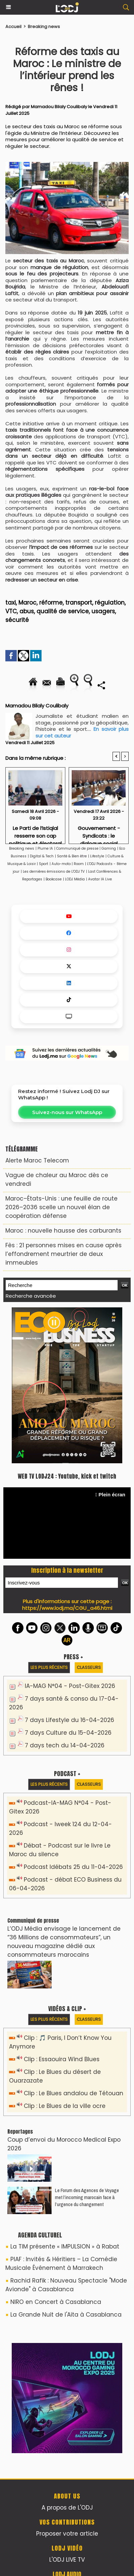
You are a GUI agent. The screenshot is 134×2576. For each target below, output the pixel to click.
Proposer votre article (67, 2534)
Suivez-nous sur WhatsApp (67, 1112)
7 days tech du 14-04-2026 (65, 1745)
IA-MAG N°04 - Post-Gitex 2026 (70, 1686)
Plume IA (45, 848)
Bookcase (54, 879)
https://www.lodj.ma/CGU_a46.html (67, 1608)
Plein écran (110, 1494)
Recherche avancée (31, 1295)
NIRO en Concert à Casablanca (55, 2302)
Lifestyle (97, 856)
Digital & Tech (42, 856)
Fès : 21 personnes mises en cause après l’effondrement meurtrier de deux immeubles (63, 1254)
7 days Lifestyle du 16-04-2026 (69, 1720)
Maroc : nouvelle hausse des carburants (63, 1231)
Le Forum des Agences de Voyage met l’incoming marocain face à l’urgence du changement (87, 2197)
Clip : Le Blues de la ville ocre (65, 2106)
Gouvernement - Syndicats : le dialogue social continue (99, 833)
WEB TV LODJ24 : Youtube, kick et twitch (67, 1476)
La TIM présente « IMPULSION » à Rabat (64, 2246)
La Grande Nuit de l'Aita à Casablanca (66, 2315)
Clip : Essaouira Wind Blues (61, 2059)
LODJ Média (75, 879)
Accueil (13, 26)
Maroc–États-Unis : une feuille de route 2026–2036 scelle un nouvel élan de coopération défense (61, 1207)
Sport (43, 863)
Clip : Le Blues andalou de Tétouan (73, 2093)
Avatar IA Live (100, 879)
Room (79, 863)
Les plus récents (49, 1667)
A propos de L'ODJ (67, 2508)
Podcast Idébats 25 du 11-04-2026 (73, 1867)
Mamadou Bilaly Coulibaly (59, 106)
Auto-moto (62, 863)
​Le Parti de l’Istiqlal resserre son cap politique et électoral (35, 833)
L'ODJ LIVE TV (67, 2560)
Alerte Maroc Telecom (37, 1160)
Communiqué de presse (77, 848)
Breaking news (44, 26)
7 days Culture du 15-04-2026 (68, 1733)
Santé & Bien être (72, 856)
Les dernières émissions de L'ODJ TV (54, 871)
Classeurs (89, 1667)
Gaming (109, 848)
